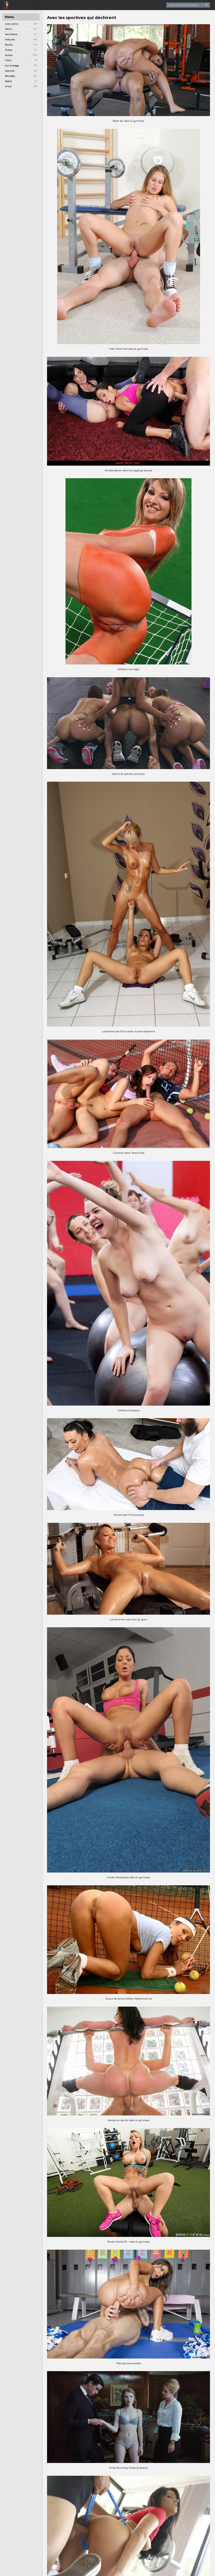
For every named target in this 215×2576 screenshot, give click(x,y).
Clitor (8, 60)
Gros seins (11, 23)
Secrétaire (11, 34)
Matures (10, 39)
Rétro (8, 29)
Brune (9, 44)
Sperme (10, 70)
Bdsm (8, 81)
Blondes (10, 76)
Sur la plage (12, 65)
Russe (9, 55)
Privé (8, 86)
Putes (8, 49)
